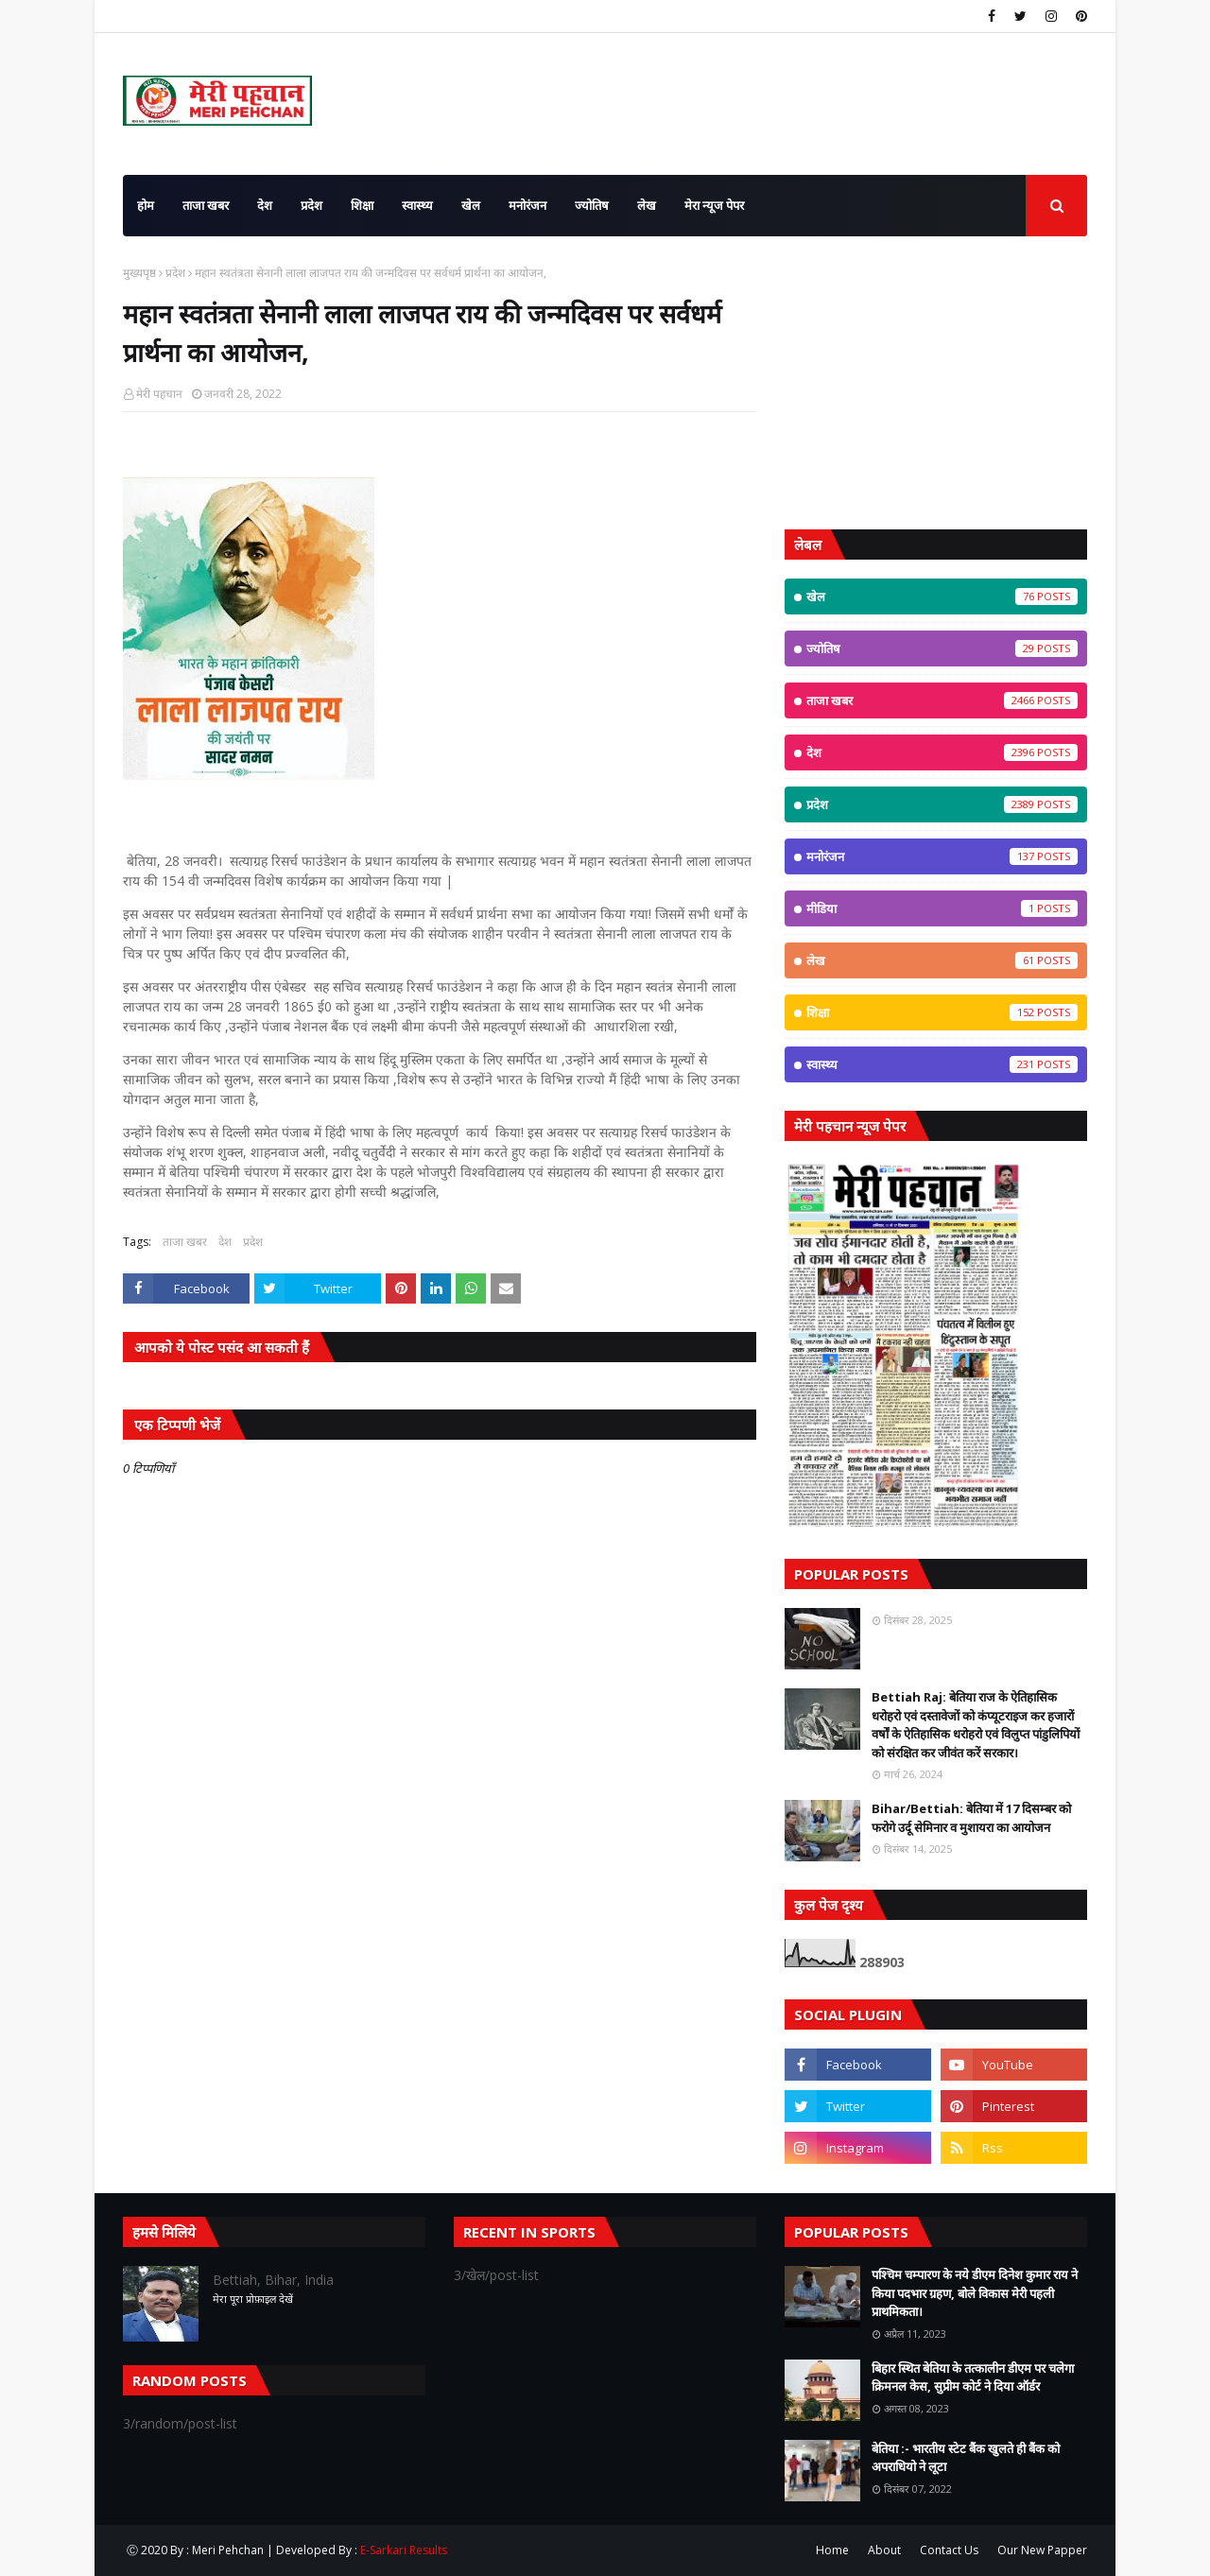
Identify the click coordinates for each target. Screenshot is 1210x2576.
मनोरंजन (942, 856)
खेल (942, 596)
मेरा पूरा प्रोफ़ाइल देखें (253, 2298)
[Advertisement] (936, 383)
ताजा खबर (185, 1242)
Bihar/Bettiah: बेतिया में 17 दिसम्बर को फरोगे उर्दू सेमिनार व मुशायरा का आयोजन (971, 1818)
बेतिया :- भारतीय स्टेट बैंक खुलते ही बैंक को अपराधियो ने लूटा (966, 2458)
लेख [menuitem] (646, 205)
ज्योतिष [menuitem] (592, 205)
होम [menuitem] (145, 205)
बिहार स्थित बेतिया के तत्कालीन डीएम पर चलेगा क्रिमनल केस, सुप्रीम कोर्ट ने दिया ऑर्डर (973, 2377)
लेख (942, 960)
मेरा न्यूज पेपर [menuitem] (714, 205)
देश (225, 1242)
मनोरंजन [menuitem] (527, 205)
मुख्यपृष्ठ (139, 273)
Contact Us (949, 2550)
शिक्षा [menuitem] (362, 205)
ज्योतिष (942, 648)
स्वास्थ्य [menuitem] (417, 205)
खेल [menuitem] (470, 205)
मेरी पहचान (159, 394)
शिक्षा (942, 1012)
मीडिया (942, 908)
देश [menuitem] (264, 205)
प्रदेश (175, 273)
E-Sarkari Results (403, 2550)
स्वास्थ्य (942, 1064)
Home (832, 2550)
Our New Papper (1042, 2550)
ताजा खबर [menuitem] (205, 205)
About (884, 2550)
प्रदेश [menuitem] (311, 205)
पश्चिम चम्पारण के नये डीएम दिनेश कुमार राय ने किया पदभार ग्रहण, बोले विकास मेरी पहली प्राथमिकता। (975, 2293)
